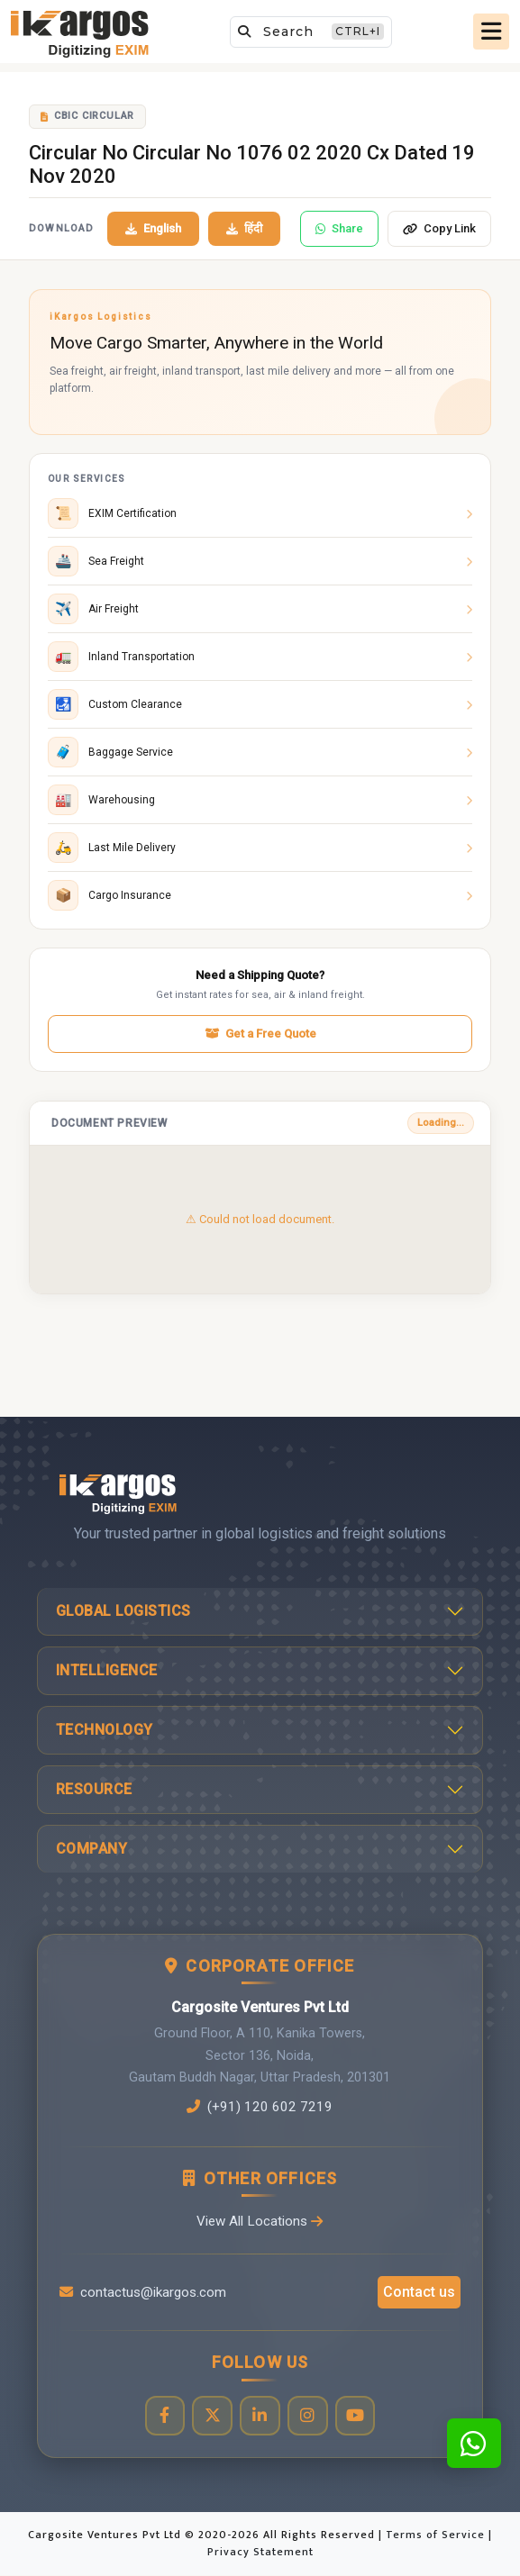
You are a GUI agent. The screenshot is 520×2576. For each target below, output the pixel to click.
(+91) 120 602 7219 (260, 2107)
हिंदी (244, 228)
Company (92, 1848)
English (153, 228)
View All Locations (259, 2221)
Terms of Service (437, 2535)
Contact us (419, 2291)
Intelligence (107, 1670)
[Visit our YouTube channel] (355, 2416)
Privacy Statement (260, 2552)
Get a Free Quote (260, 1033)
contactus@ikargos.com (142, 2292)
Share (339, 228)
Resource (94, 1789)
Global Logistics (123, 1610)
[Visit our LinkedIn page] (260, 2416)
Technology (104, 1729)
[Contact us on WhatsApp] (474, 2443)
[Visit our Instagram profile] (307, 2416)
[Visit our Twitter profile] (212, 2416)
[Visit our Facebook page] (164, 2416)
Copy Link (439, 228)
